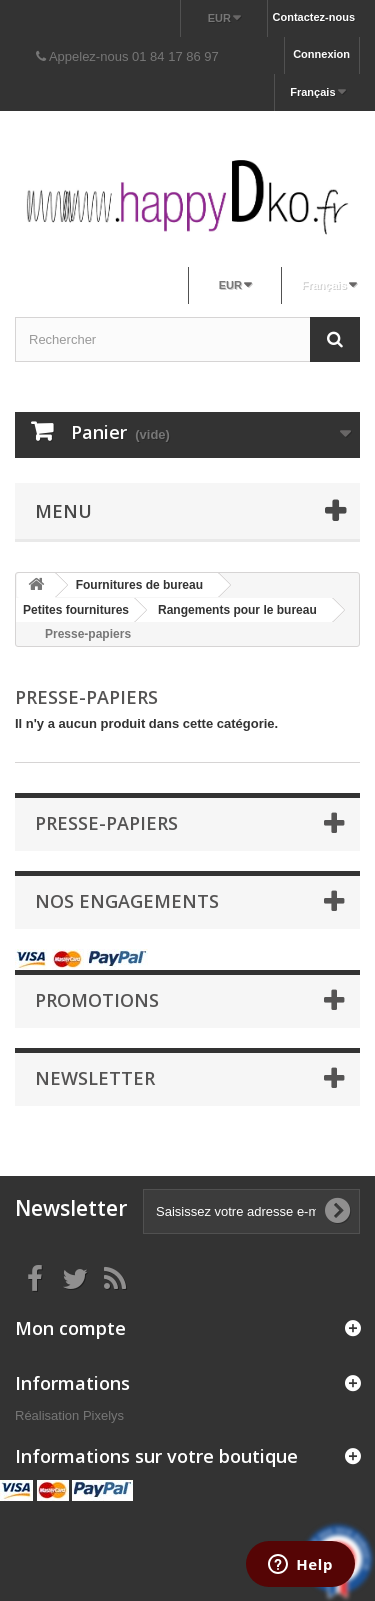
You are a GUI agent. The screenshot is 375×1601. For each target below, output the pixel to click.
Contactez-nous (314, 17)
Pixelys (103, 1415)
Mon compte (70, 1328)
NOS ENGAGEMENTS (127, 901)
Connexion (321, 54)
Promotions (97, 1000)
